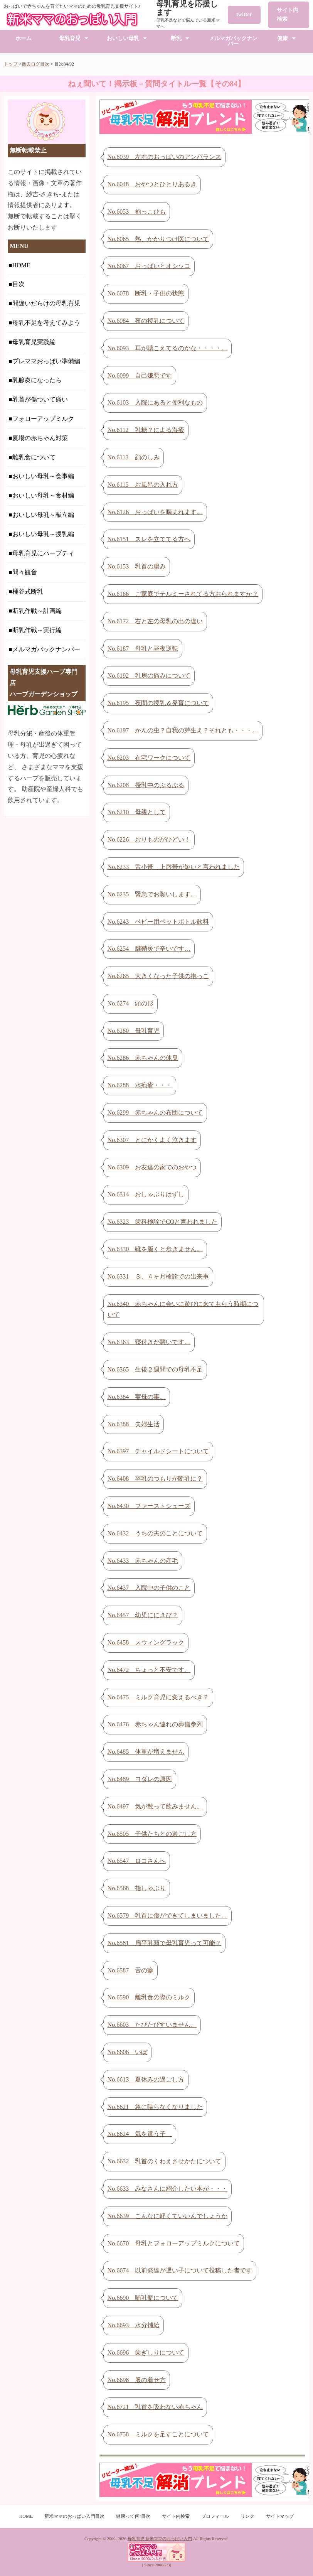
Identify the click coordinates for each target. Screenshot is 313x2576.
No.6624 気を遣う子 (140, 2134)
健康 (282, 38)
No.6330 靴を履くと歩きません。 (155, 1249)
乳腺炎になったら (37, 380)
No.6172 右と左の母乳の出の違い (155, 621)
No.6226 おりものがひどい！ (149, 839)
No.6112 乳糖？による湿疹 (146, 430)
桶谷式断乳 (27, 591)
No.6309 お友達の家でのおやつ (152, 1167)
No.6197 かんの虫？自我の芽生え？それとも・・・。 (183, 730)
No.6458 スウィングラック (146, 1642)
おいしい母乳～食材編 (43, 495)
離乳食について (34, 457)
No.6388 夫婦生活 (134, 1424)
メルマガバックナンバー (233, 41)
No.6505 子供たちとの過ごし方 (152, 1833)
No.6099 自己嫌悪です (140, 375)
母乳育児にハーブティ (43, 553)
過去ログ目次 (35, 64)
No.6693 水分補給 (134, 2325)
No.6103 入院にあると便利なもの (155, 402)
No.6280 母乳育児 (134, 1030)
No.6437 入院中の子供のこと (149, 1587)
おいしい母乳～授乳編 (43, 534)
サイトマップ (280, 2516)
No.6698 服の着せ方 (137, 2380)
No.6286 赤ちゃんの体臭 (143, 1057)
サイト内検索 (287, 14)
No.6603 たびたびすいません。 (152, 2024)
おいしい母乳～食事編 (43, 476)
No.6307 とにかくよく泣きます (152, 1140)
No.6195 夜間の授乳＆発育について (158, 703)
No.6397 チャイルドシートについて (158, 1451)
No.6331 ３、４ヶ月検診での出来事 (158, 1276)
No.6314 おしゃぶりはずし (146, 1194)
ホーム (23, 38)
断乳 (176, 38)
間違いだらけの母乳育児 (46, 303)
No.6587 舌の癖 (131, 1970)
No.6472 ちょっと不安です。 (149, 1670)
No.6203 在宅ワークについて (149, 757)
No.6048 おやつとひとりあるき (152, 184)
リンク (247, 2516)
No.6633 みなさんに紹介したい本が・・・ (168, 2188)
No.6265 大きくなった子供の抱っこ (158, 976)
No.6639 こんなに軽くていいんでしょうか (168, 2216)
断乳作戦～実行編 (37, 630)
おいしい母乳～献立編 (43, 514)
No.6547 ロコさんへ (137, 1860)
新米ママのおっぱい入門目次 (74, 2516)
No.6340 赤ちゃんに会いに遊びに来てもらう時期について (183, 1309)
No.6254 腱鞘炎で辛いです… (149, 948)
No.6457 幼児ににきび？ (143, 1615)
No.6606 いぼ (128, 2052)
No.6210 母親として (137, 812)
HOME (21, 265)
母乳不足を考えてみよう (46, 322)
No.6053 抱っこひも (137, 211)
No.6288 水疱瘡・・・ (140, 1085)
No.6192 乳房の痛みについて (149, 675)
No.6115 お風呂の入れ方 (143, 484)
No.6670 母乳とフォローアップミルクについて (174, 2243)
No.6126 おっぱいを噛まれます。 (155, 512)
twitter (244, 14)
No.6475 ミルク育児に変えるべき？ (158, 1697)
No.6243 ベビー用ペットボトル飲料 (158, 921)
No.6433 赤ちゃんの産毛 (143, 1560)
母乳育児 (70, 38)
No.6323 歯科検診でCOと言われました (163, 1221)
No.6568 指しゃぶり (137, 1888)
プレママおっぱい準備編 (46, 361)
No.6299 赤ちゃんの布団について (155, 1112)
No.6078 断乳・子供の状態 (146, 293)
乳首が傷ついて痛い (40, 399)
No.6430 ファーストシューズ (149, 1506)
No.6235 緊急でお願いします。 (152, 894)
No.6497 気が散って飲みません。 (155, 1806)
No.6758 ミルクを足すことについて (158, 2434)
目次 (18, 284)
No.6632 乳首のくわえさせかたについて (165, 2161)
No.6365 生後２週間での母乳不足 (155, 1369)
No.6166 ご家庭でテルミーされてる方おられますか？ (183, 593)
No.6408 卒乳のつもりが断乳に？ (155, 1478)
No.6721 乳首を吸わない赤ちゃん (155, 2407)
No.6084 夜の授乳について (146, 320)
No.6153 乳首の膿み (137, 566)
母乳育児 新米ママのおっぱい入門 (160, 2538)
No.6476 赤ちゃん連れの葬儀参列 (155, 1724)
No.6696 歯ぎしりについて (146, 2352)
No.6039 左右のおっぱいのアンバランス (165, 157)
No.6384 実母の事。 (137, 1396)
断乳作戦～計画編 (37, 610)
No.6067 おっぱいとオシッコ (149, 266)
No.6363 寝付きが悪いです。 (149, 1342)
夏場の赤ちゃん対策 (40, 438)
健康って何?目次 (133, 2516)
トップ (11, 64)
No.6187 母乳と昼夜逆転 (143, 648)
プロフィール (215, 2516)
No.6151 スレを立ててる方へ (149, 539)
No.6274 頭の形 (131, 1003)
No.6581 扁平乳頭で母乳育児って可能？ (165, 1943)
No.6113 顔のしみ (134, 457)
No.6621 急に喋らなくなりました (155, 2107)
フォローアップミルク (43, 418)
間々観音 (24, 572)
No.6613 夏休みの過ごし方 (146, 2079)
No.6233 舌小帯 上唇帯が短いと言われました (174, 867)
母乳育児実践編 (34, 342)
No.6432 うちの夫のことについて (155, 1533)
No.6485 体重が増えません (146, 1751)
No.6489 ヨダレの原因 (140, 1779)
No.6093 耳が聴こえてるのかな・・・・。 (168, 348)
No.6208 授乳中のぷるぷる (146, 785)
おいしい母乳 (123, 38)
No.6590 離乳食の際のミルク (149, 1997)
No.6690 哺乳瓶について (143, 2297)
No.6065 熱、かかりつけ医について (158, 239)
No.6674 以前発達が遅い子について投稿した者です (180, 2270)
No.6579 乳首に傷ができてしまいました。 (168, 1915)
